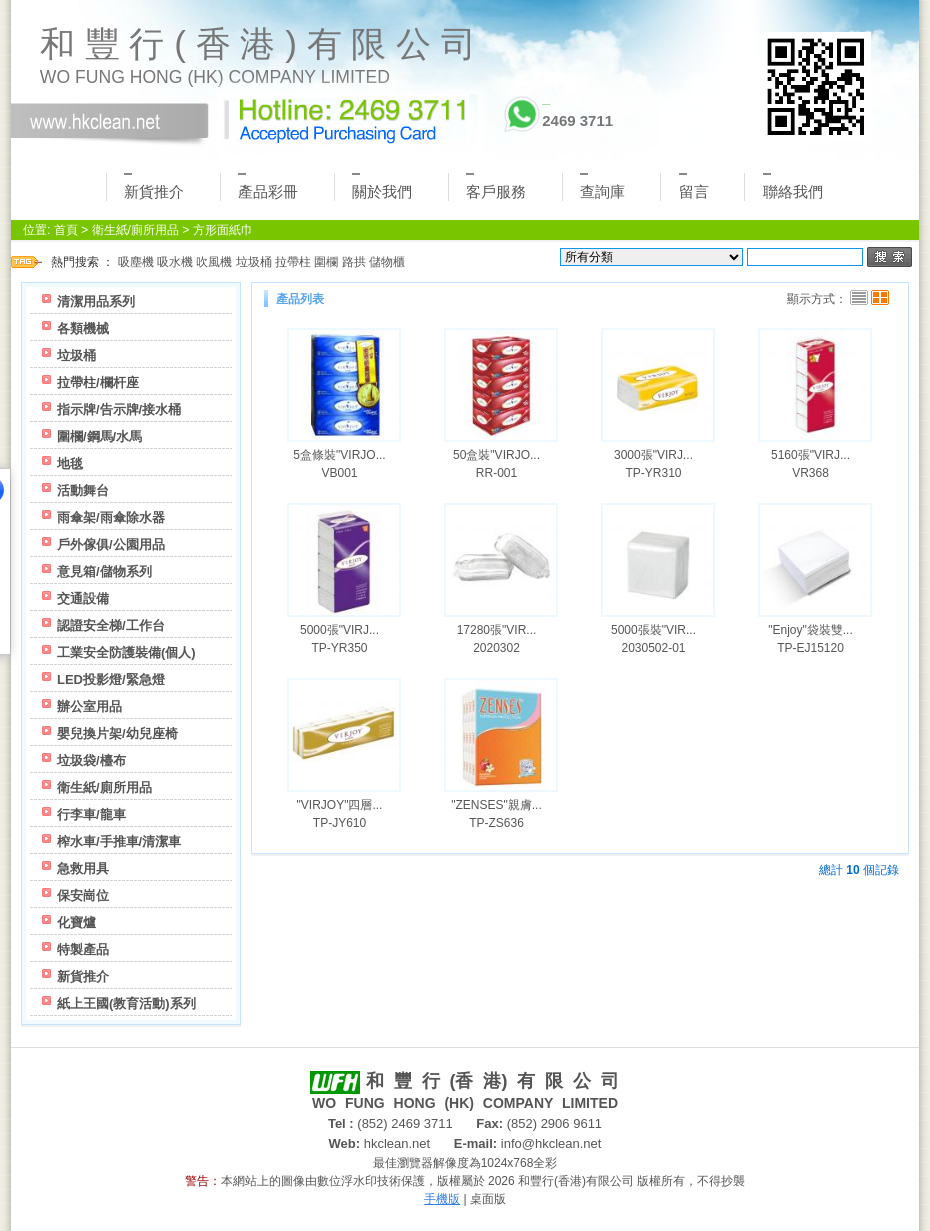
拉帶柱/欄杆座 (98, 382)
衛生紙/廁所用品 (135, 230)
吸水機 (175, 262)
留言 (694, 186)
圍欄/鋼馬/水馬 (99, 436)
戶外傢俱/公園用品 (111, 544)
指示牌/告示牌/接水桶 (119, 409)
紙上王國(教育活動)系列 (126, 1003)
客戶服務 (496, 186)
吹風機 (214, 262)
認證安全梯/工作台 (111, 625)
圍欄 (326, 262)
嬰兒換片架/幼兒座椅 (117, 733)
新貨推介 (154, 186)
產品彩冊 (268, 186)
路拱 (354, 262)
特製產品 (83, 949)
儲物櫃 (387, 262)
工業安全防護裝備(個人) (126, 652)
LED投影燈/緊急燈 (111, 679)
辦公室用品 (89, 706)
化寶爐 (76, 922)
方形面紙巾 (223, 230)
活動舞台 (83, 490)
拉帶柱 (293, 262)
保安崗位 (83, 895)
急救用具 (83, 868)
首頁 (66, 230)
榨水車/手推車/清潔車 (119, 841)
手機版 (442, 1199)
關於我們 (382, 186)
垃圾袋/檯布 (91, 760)
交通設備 (83, 598)
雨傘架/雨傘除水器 (111, 517)
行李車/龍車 (91, 814)
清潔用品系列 (96, 301)
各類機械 (83, 328)
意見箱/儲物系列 (104, 571)
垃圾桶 (254, 262)
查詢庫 (602, 186)
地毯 (70, 463)
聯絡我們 (793, 186)
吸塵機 (136, 262)
